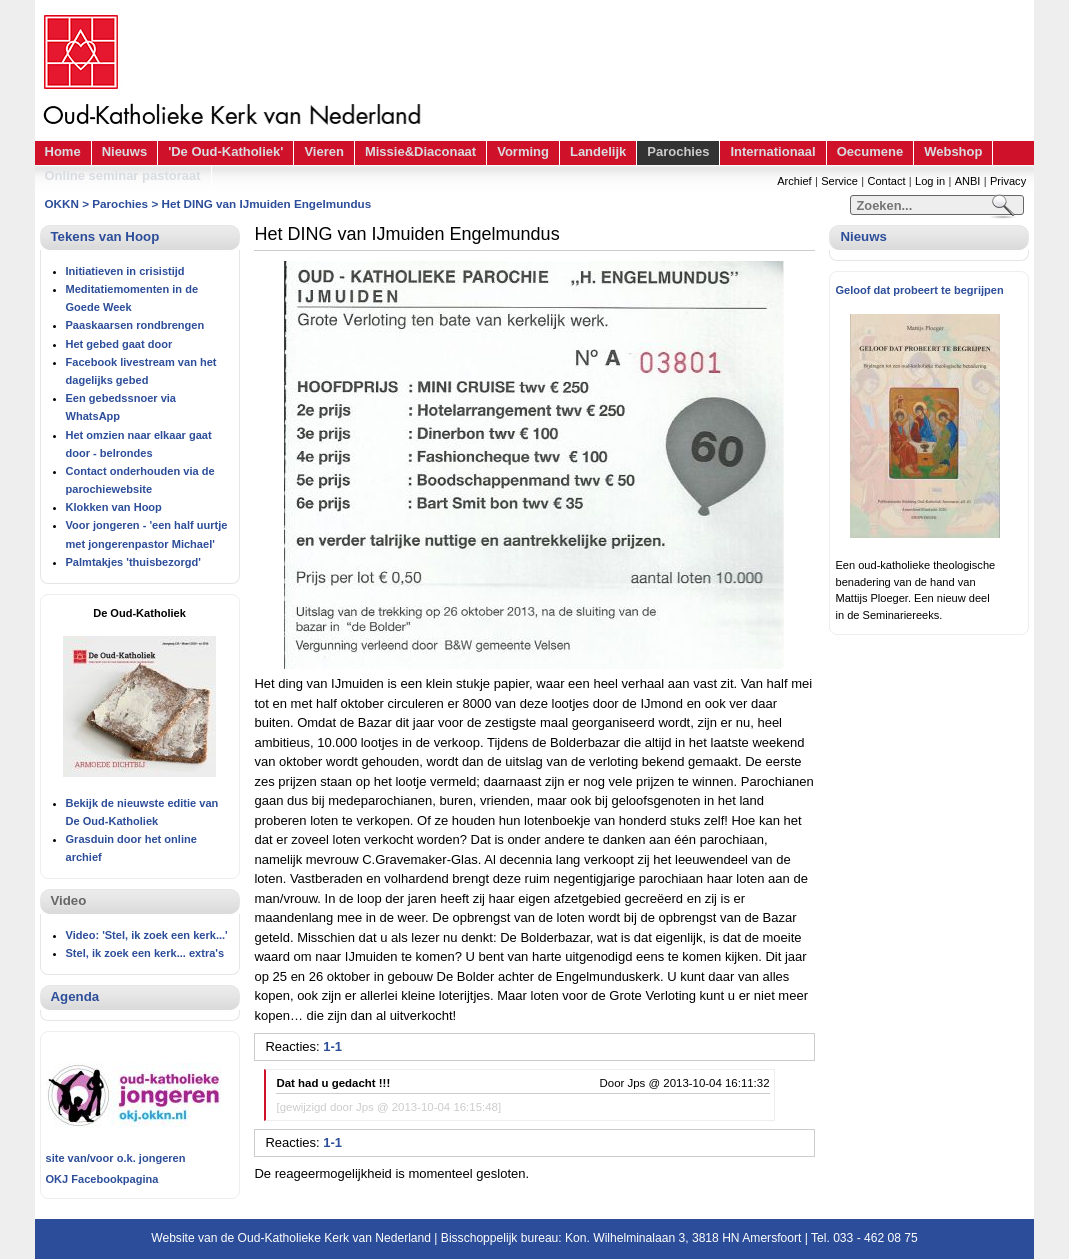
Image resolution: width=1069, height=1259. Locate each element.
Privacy (1008, 181)
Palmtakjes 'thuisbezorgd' (133, 562)
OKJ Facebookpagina (102, 1179)
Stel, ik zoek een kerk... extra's (145, 953)
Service (839, 181)
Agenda (75, 996)
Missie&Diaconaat (420, 151)
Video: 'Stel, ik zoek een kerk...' (147, 935)
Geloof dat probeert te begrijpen (919, 290)
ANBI (968, 181)
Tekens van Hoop (105, 236)
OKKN (62, 203)
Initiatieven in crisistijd (125, 271)
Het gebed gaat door (119, 344)
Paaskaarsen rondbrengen (135, 325)
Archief (794, 181)
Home (63, 151)
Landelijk (598, 151)
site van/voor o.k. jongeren (116, 1158)
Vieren (324, 151)
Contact (886, 181)
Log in (930, 181)
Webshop (953, 151)
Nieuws (125, 151)
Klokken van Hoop (114, 507)
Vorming (523, 151)
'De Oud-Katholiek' (225, 151)
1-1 (332, 1046)
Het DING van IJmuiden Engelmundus (266, 203)
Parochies (678, 151)
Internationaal (772, 151)
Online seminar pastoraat (123, 175)
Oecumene (870, 151)
